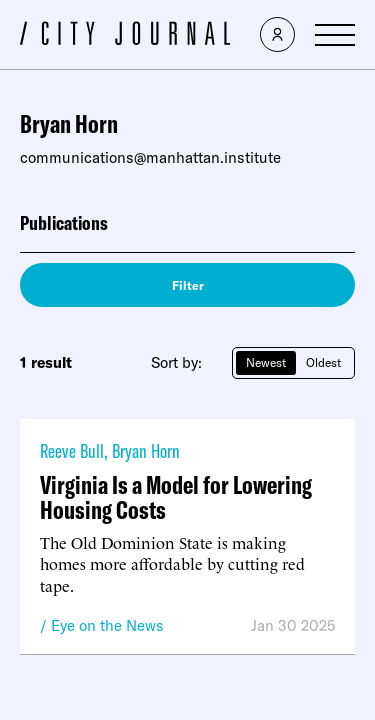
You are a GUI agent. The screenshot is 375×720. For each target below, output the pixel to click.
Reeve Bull (72, 450)
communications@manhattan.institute (150, 157)
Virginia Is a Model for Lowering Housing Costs (176, 497)
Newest (266, 362)
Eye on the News (107, 625)
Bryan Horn (146, 450)
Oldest (323, 362)
